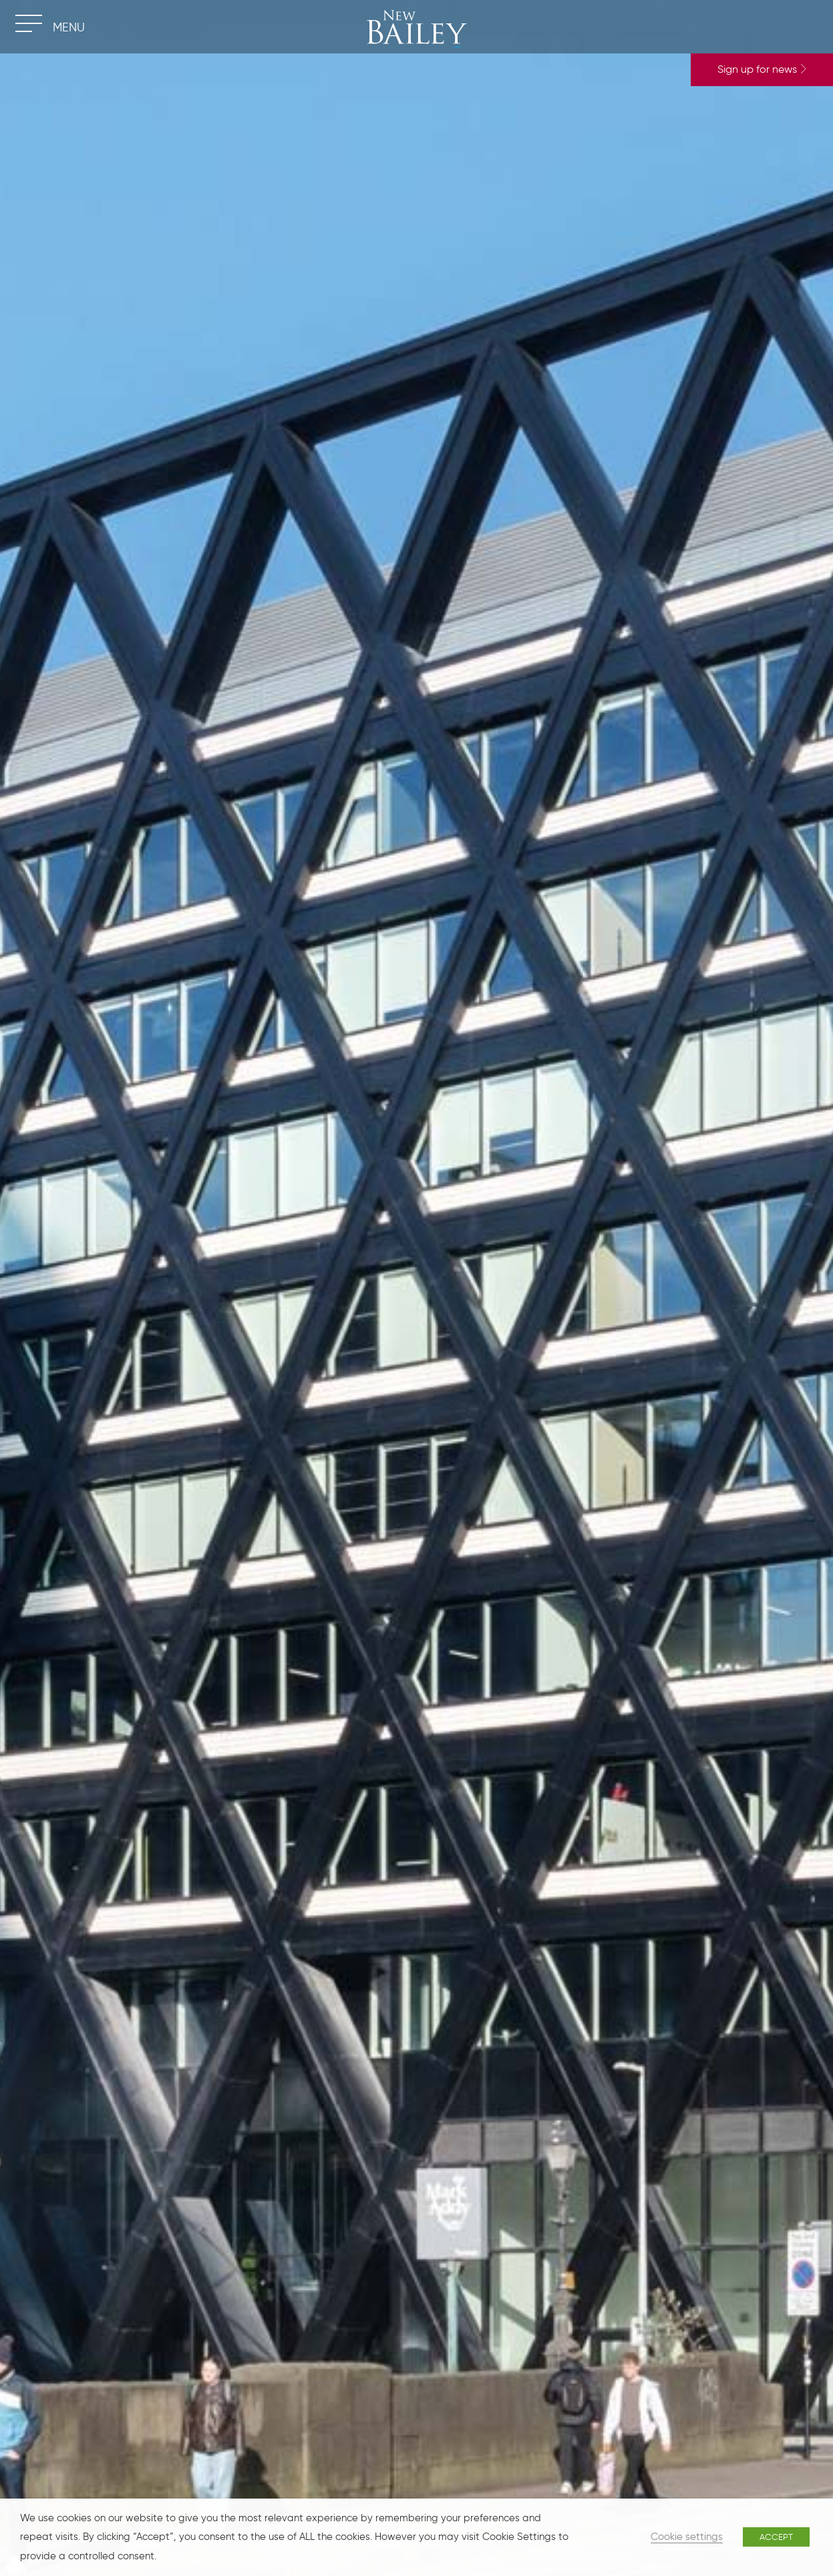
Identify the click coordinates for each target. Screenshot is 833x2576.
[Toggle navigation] (28, 23)
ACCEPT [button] (776, 2537)
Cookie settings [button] (687, 2537)
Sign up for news (761, 69)
